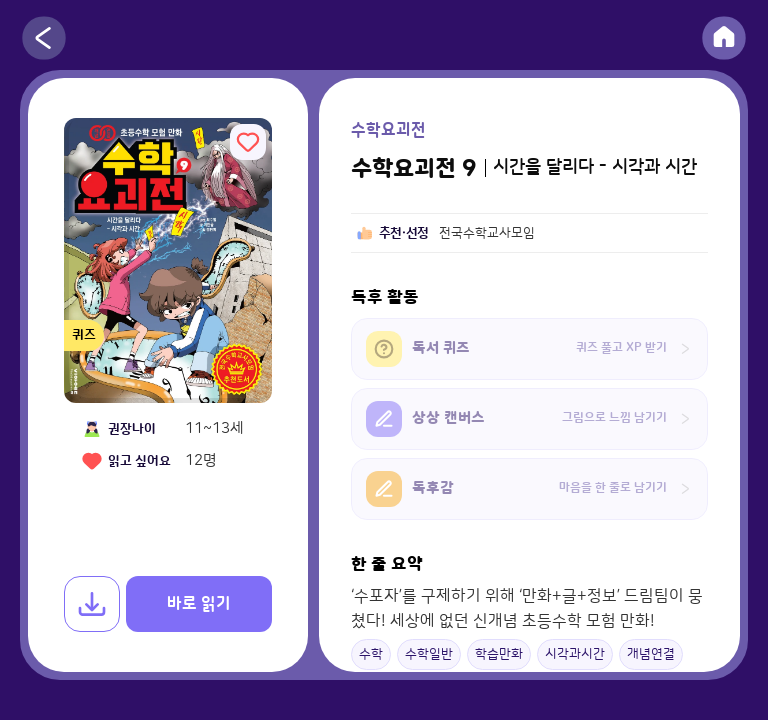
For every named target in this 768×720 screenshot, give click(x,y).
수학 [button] (371, 654)
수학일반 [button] (429, 654)
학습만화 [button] (499, 654)
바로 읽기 (199, 604)
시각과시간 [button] (575, 654)
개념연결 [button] (651, 654)
